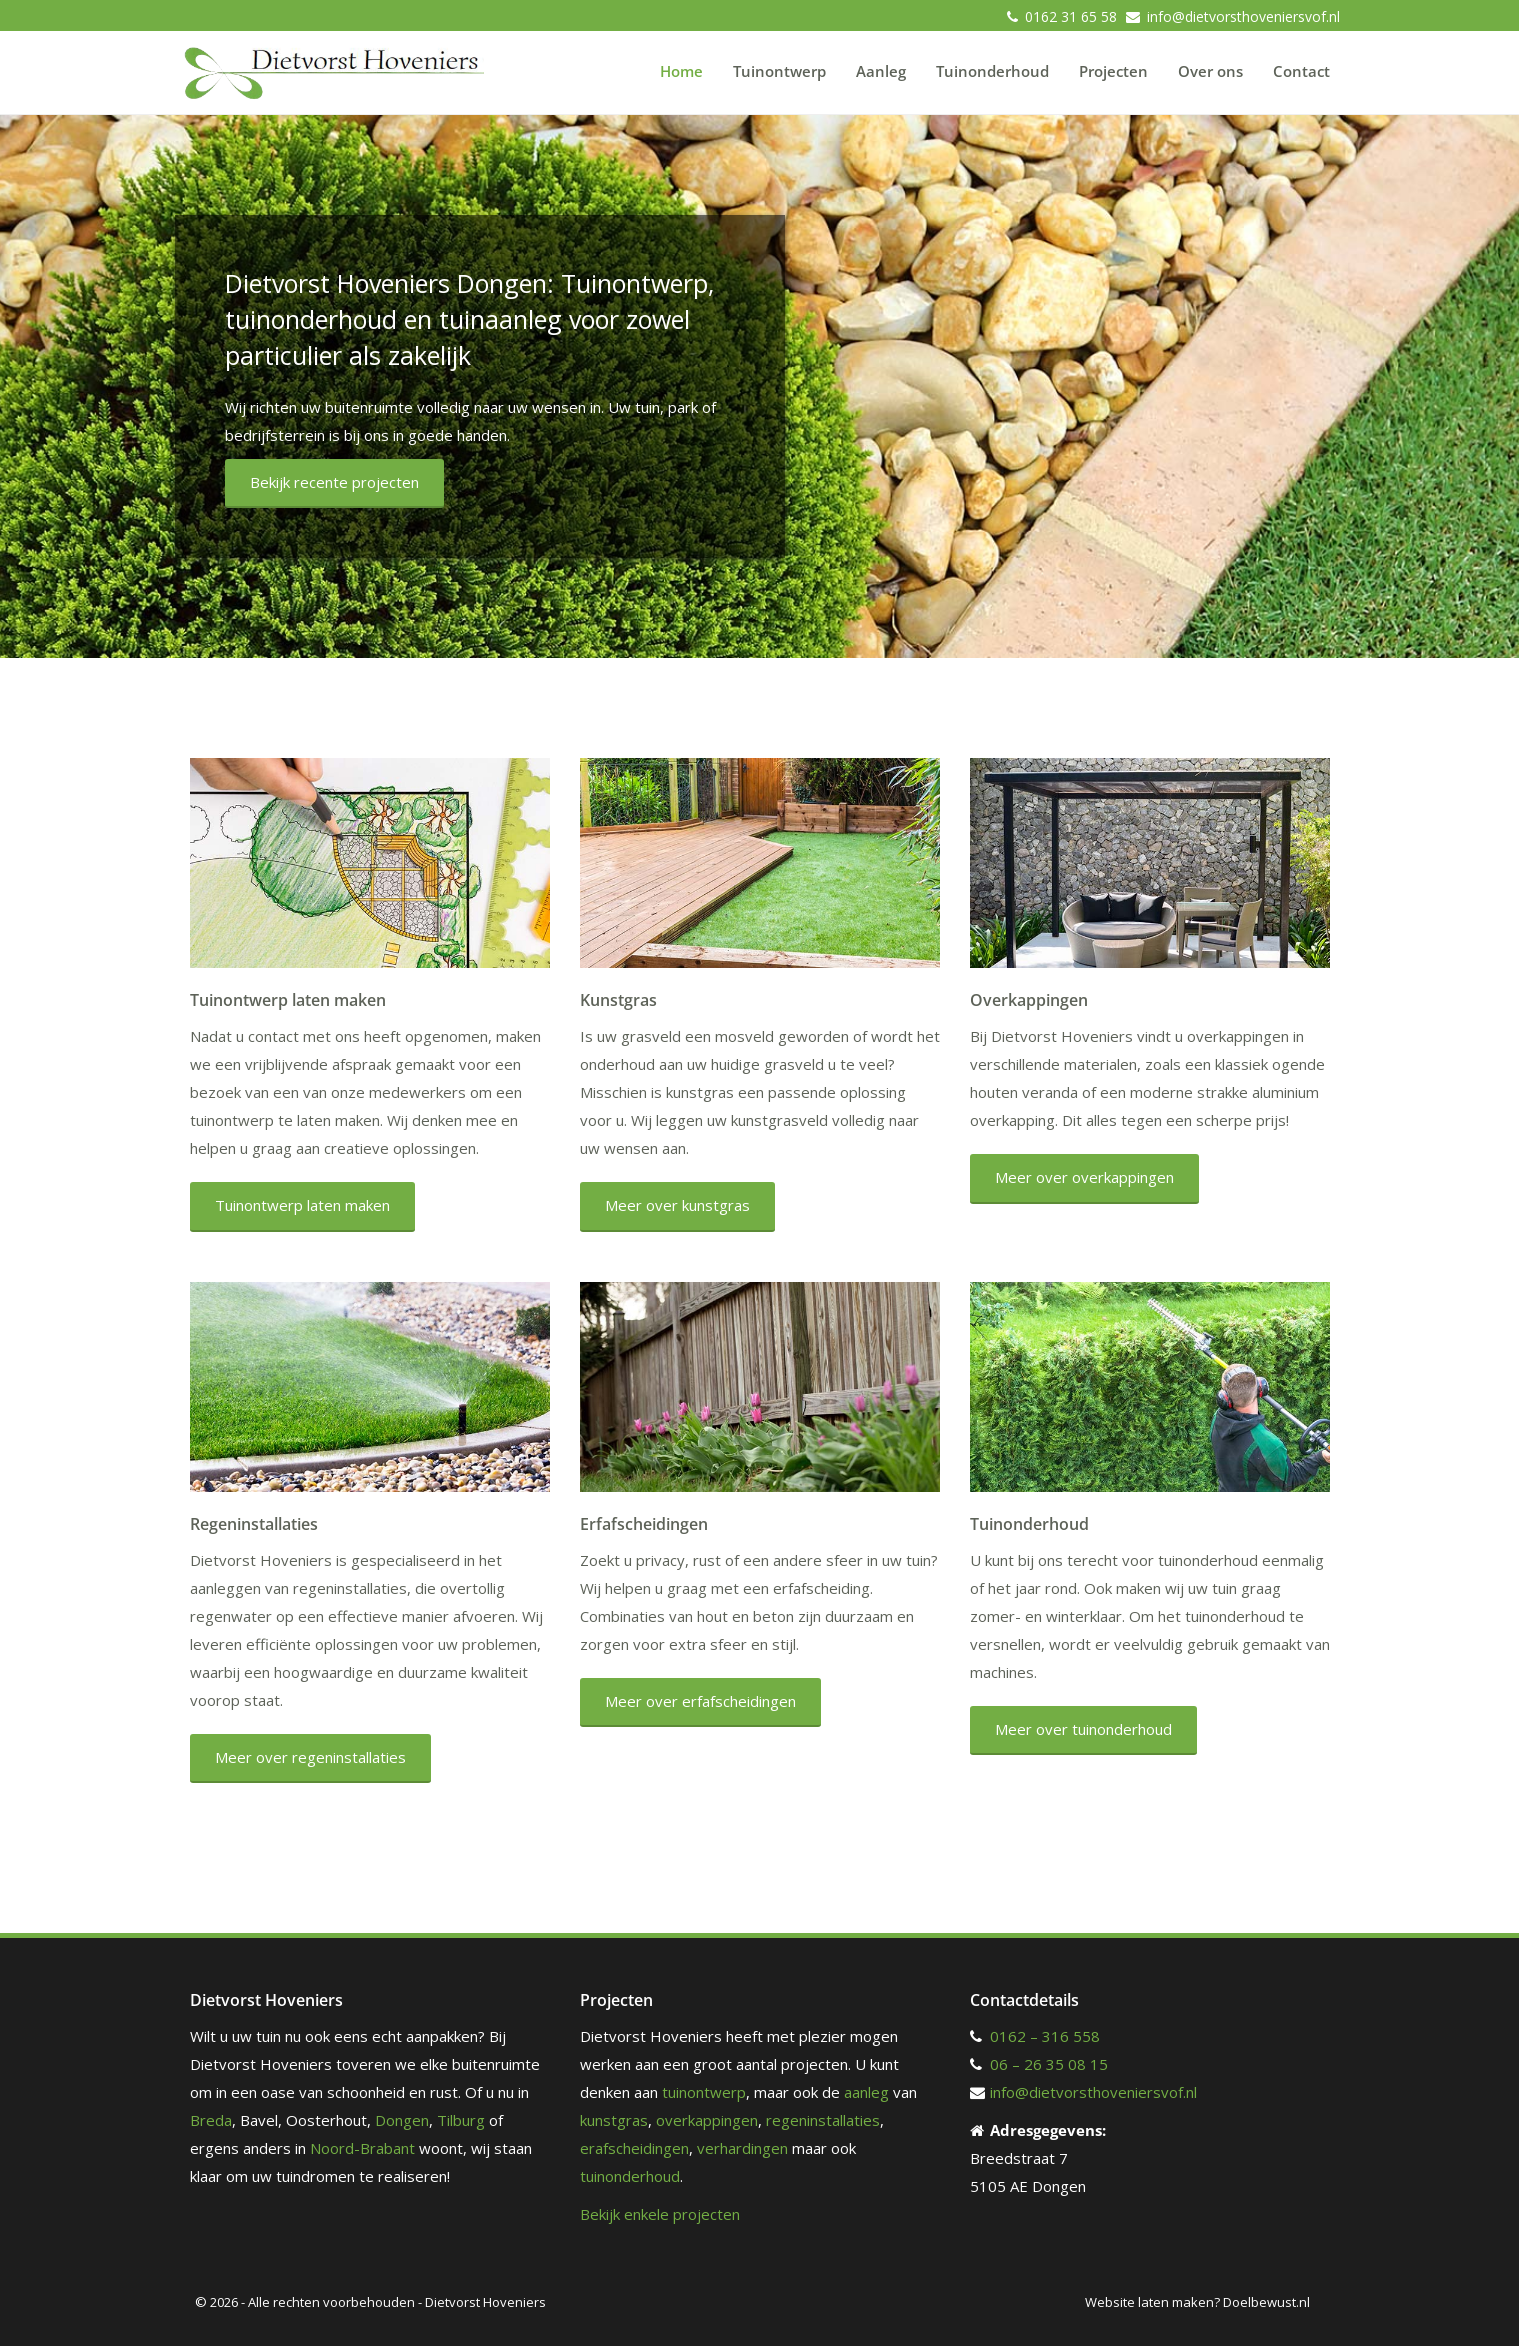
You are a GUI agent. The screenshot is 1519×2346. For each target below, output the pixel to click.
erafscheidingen (634, 2148)
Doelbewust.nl (1266, 2302)
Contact (1301, 71)
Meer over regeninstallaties (310, 1757)
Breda (211, 2120)
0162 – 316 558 (1045, 2036)
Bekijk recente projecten (334, 482)
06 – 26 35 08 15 (1049, 2064)
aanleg (866, 2092)
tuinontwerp (704, 2092)
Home (681, 71)
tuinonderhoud (630, 2176)
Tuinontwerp (779, 71)
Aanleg (881, 71)
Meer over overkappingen (1084, 1177)
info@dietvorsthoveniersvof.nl (1243, 16)
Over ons (1210, 71)
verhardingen (742, 2148)
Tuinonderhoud (992, 71)
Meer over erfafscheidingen (700, 1701)
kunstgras (614, 2120)
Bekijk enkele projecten (660, 2214)
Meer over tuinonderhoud (1083, 1729)
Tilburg (461, 2120)
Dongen (402, 2120)
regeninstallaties (823, 2120)
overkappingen (707, 2120)
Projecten (1113, 71)
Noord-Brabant (362, 2148)
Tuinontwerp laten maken (302, 1205)
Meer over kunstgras (677, 1205)
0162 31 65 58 (1071, 16)
